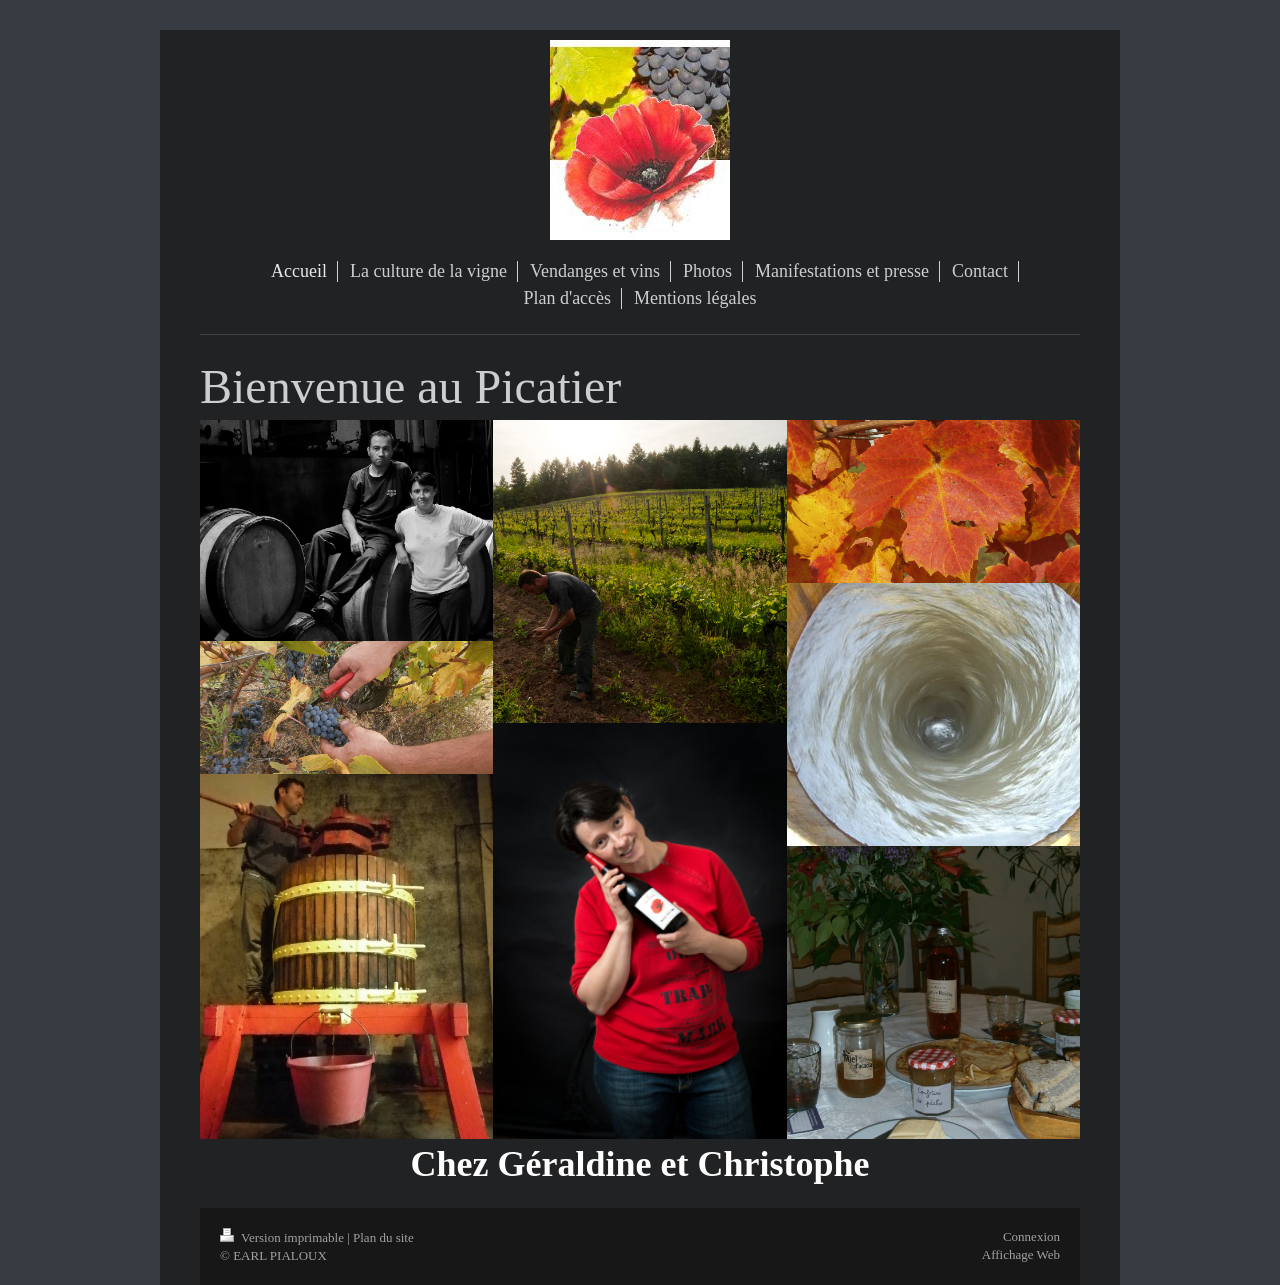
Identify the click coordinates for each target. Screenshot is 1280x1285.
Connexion (1031, 1236)
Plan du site (383, 1237)
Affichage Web (1021, 1254)
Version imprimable (283, 1237)
